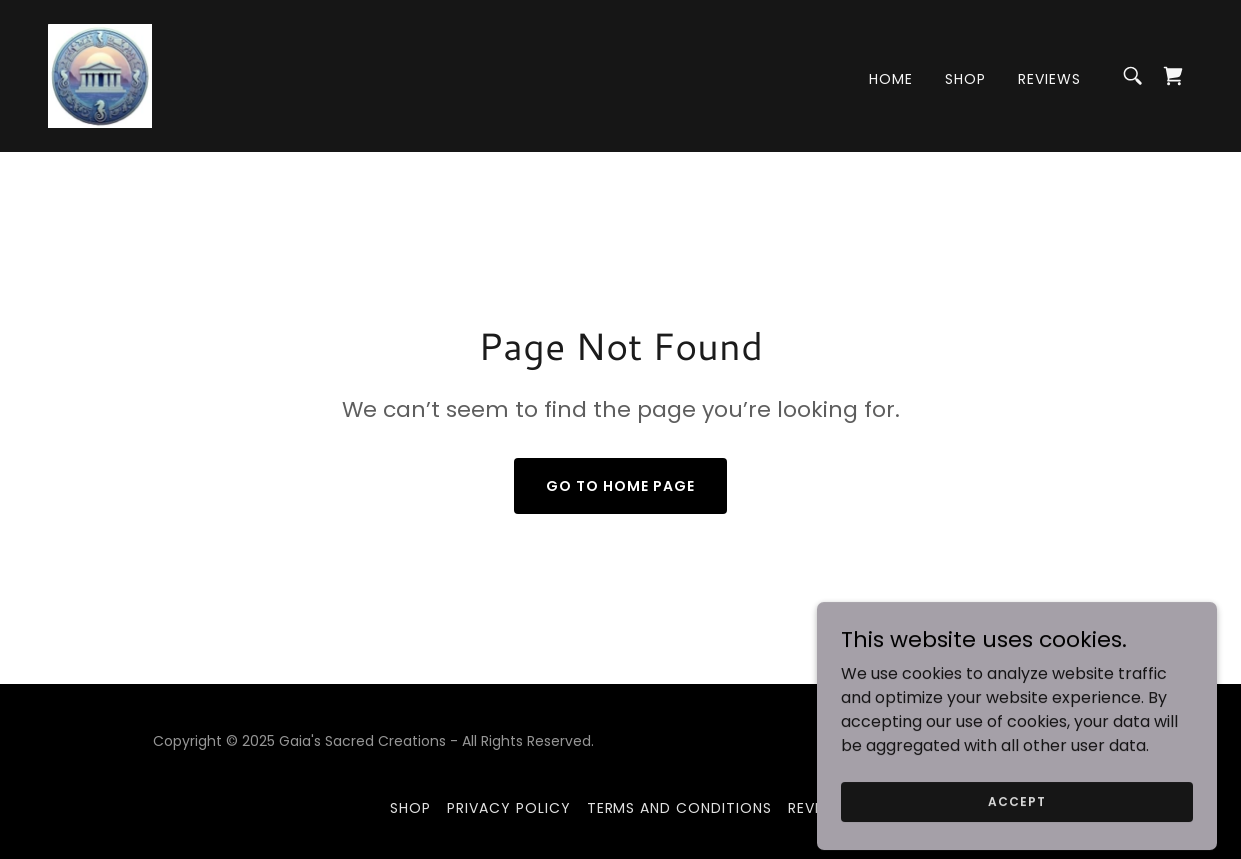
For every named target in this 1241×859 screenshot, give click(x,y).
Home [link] (891, 79)
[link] (100, 74)
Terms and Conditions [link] (680, 808)
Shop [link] (965, 79)
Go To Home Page (620, 486)
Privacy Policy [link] (509, 808)
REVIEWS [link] (1049, 79)
